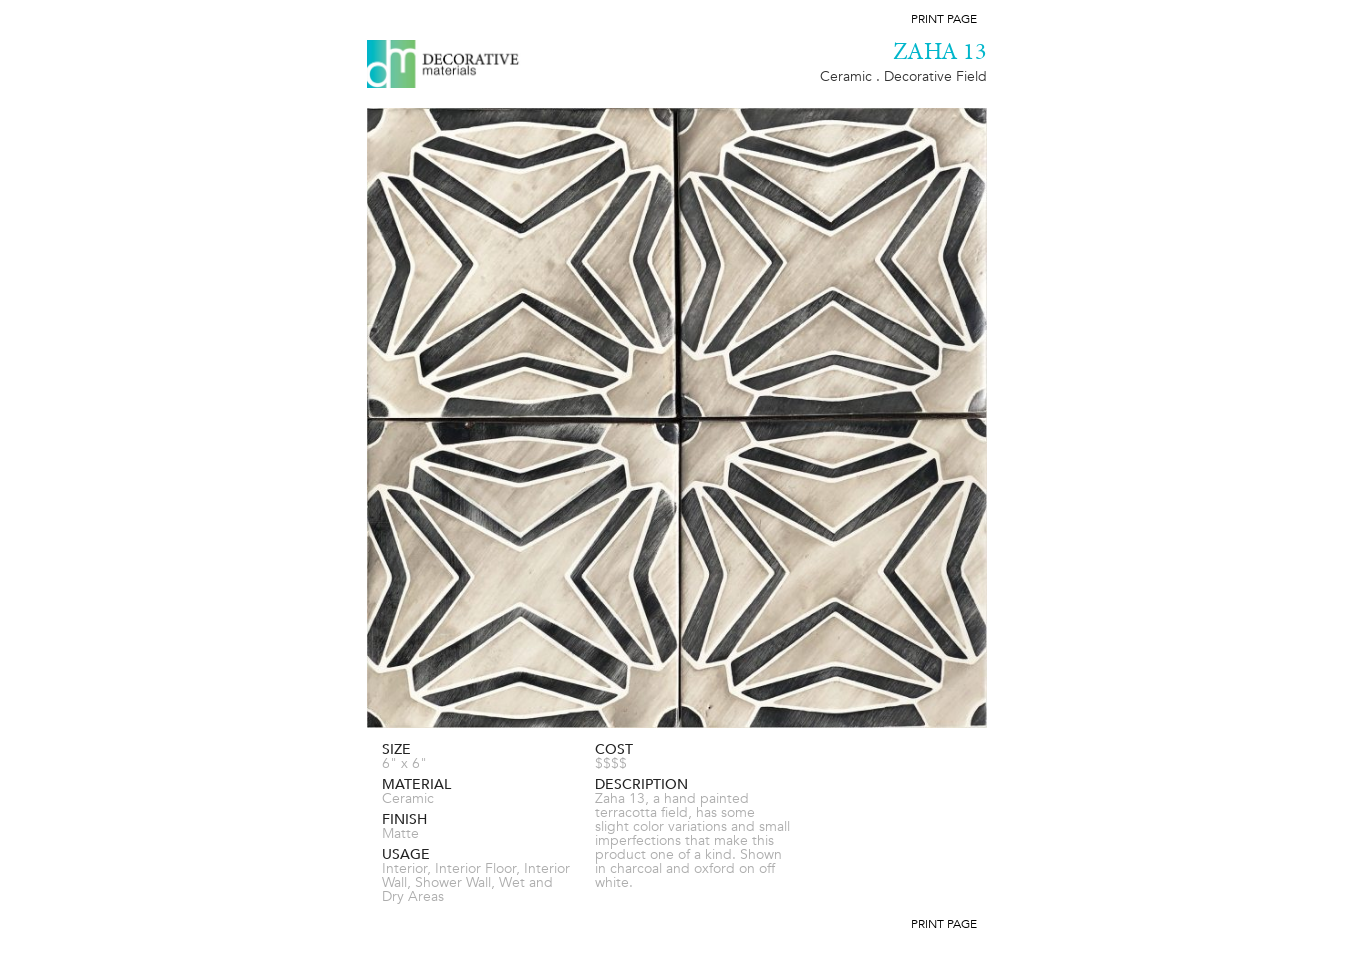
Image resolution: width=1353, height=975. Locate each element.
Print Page (944, 19)
